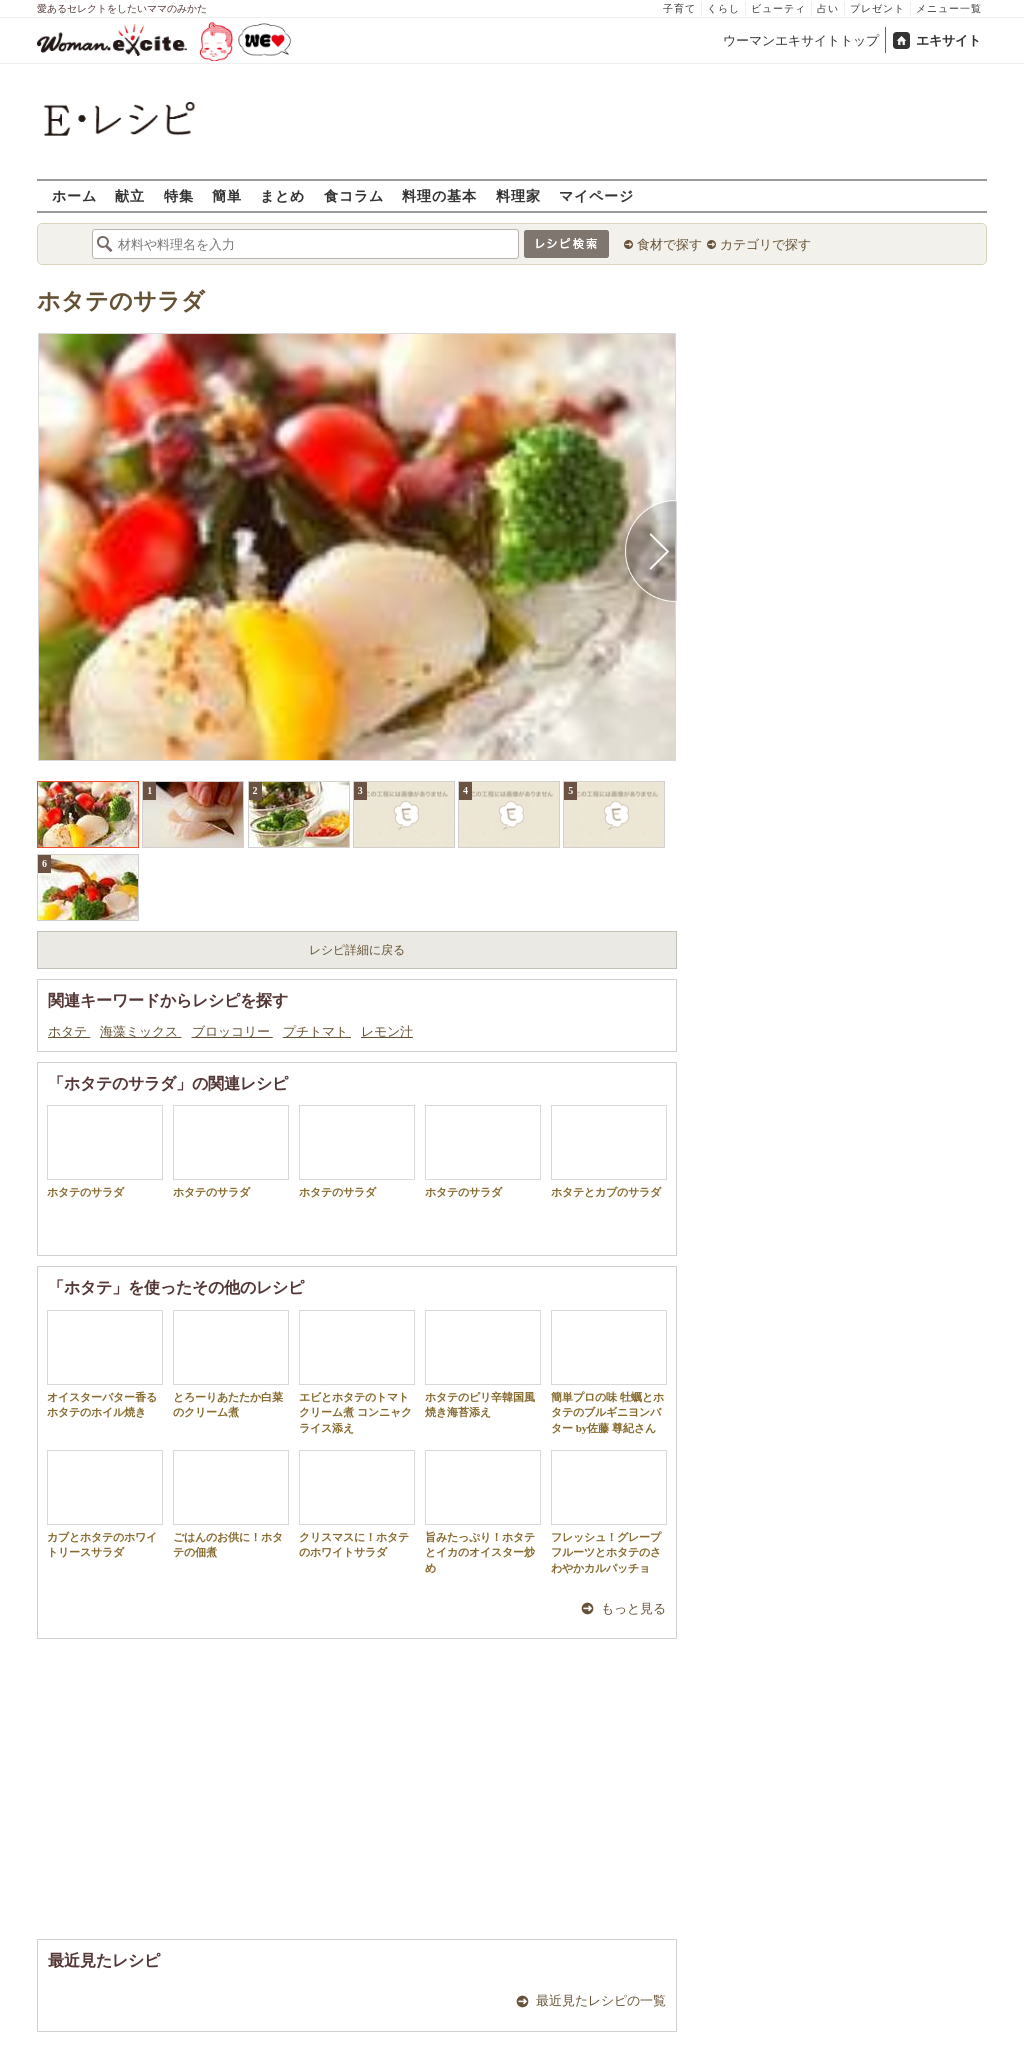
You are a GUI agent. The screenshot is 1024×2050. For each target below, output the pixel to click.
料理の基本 (439, 195)
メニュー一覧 (949, 8)
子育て (679, 8)
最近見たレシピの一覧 (601, 2000)
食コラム (354, 195)
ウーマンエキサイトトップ (801, 40)
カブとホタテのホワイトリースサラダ (105, 1504)
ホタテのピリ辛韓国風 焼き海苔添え (485, 1364)
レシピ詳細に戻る (357, 950)
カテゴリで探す (765, 244)
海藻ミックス (140, 1031)
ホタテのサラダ (121, 301)
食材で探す (669, 244)
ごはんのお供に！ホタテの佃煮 (231, 1504)
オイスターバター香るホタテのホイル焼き (105, 1364)
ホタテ (69, 1031)
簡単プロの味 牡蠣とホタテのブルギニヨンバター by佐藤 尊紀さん (609, 1372)
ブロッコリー (232, 1031)
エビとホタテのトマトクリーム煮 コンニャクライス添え (357, 1372)
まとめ (282, 195)
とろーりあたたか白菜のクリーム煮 (231, 1364)
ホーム (74, 195)
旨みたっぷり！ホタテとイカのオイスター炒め (483, 1512)
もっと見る (633, 1608)
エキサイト (948, 40)
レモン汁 (387, 1031)
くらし (723, 8)
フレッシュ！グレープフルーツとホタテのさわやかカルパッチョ (609, 1512)
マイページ (596, 195)
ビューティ (778, 8)
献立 (130, 195)
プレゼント (877, 8)
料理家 (518, 195)
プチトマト (317, 1031)
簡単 (227, 195)
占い (828, 8)
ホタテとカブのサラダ (609, 1151)
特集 (179, 195)
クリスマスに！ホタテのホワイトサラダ (357, 1504)
